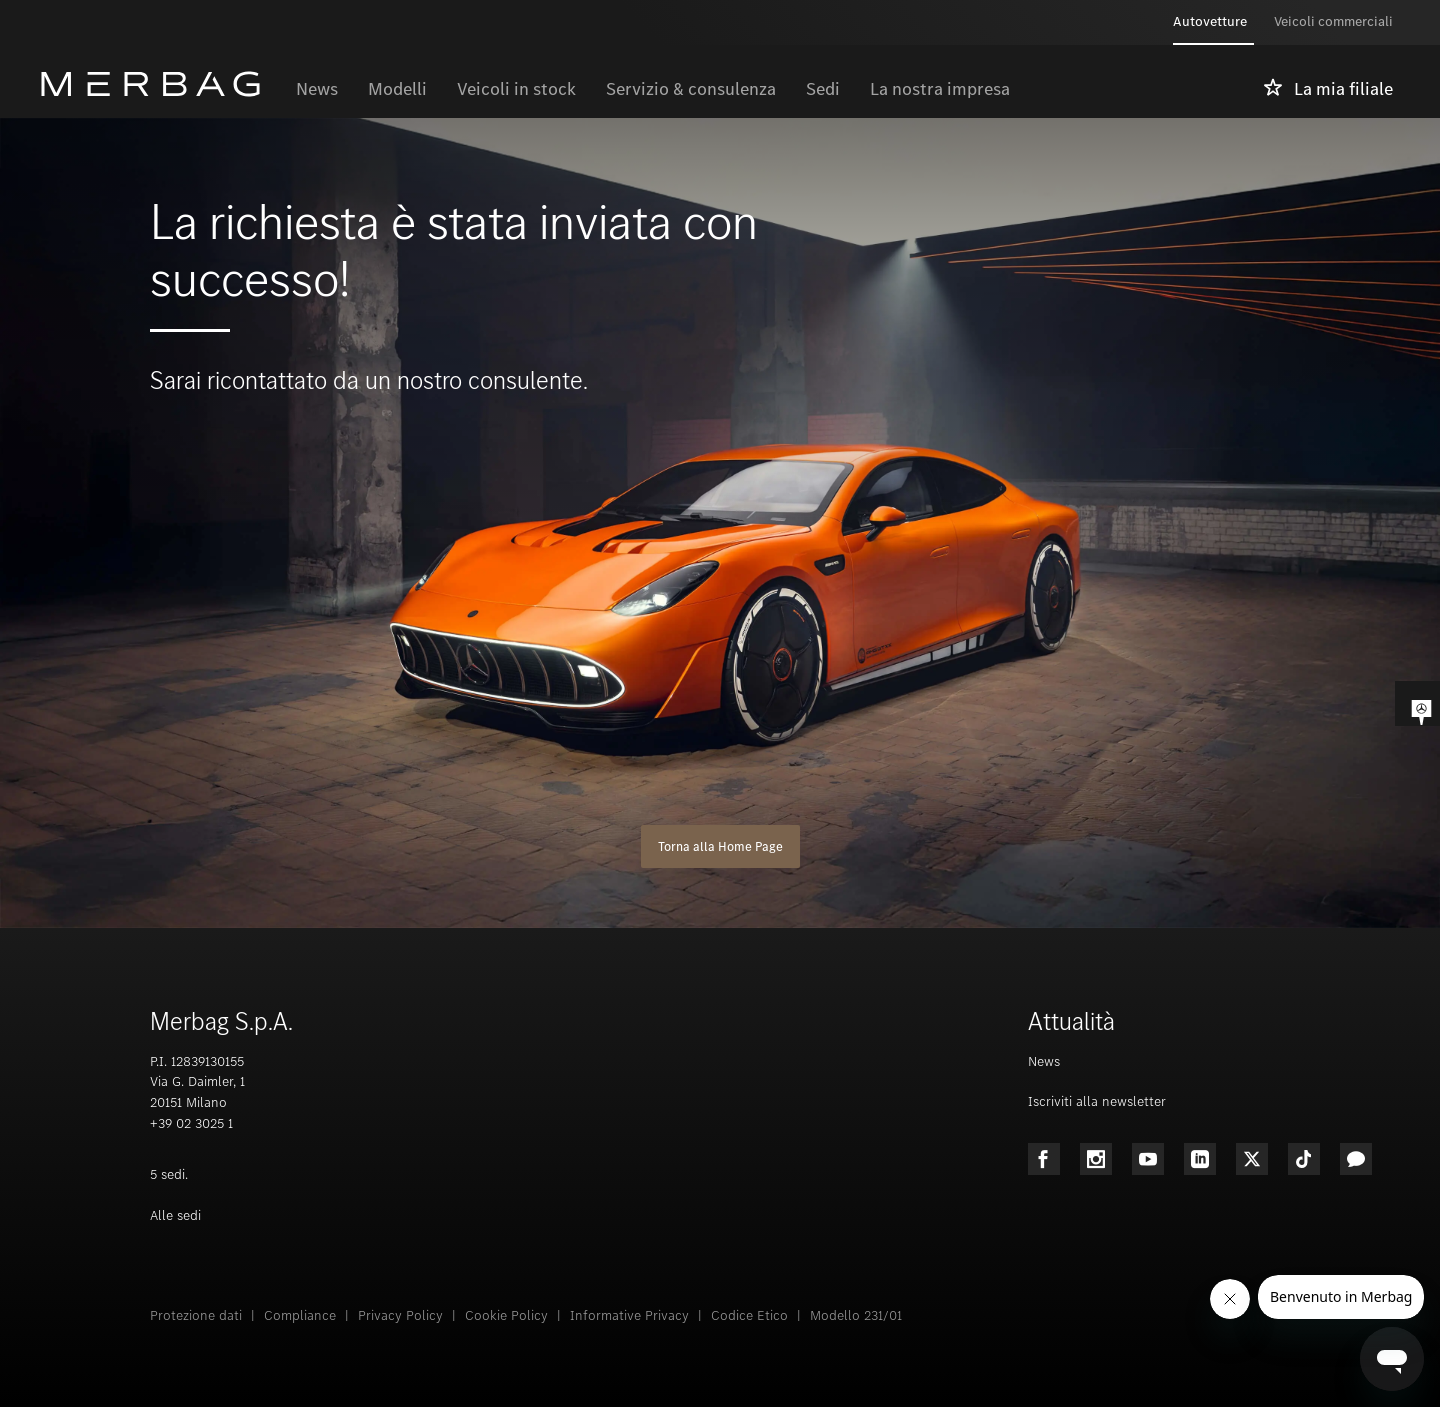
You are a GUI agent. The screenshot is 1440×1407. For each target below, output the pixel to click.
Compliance (300, 1315)
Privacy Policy (400, 1315)
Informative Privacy (629, 1315)
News (1044, 1061)
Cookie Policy (506, 1315)
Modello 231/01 (856, 1315)
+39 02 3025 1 (191, 1123)
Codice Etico (749, 1315)
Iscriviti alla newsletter (1097, 1101)
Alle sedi (175, 1215)
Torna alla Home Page (720, 846)
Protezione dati (196, 1315)
